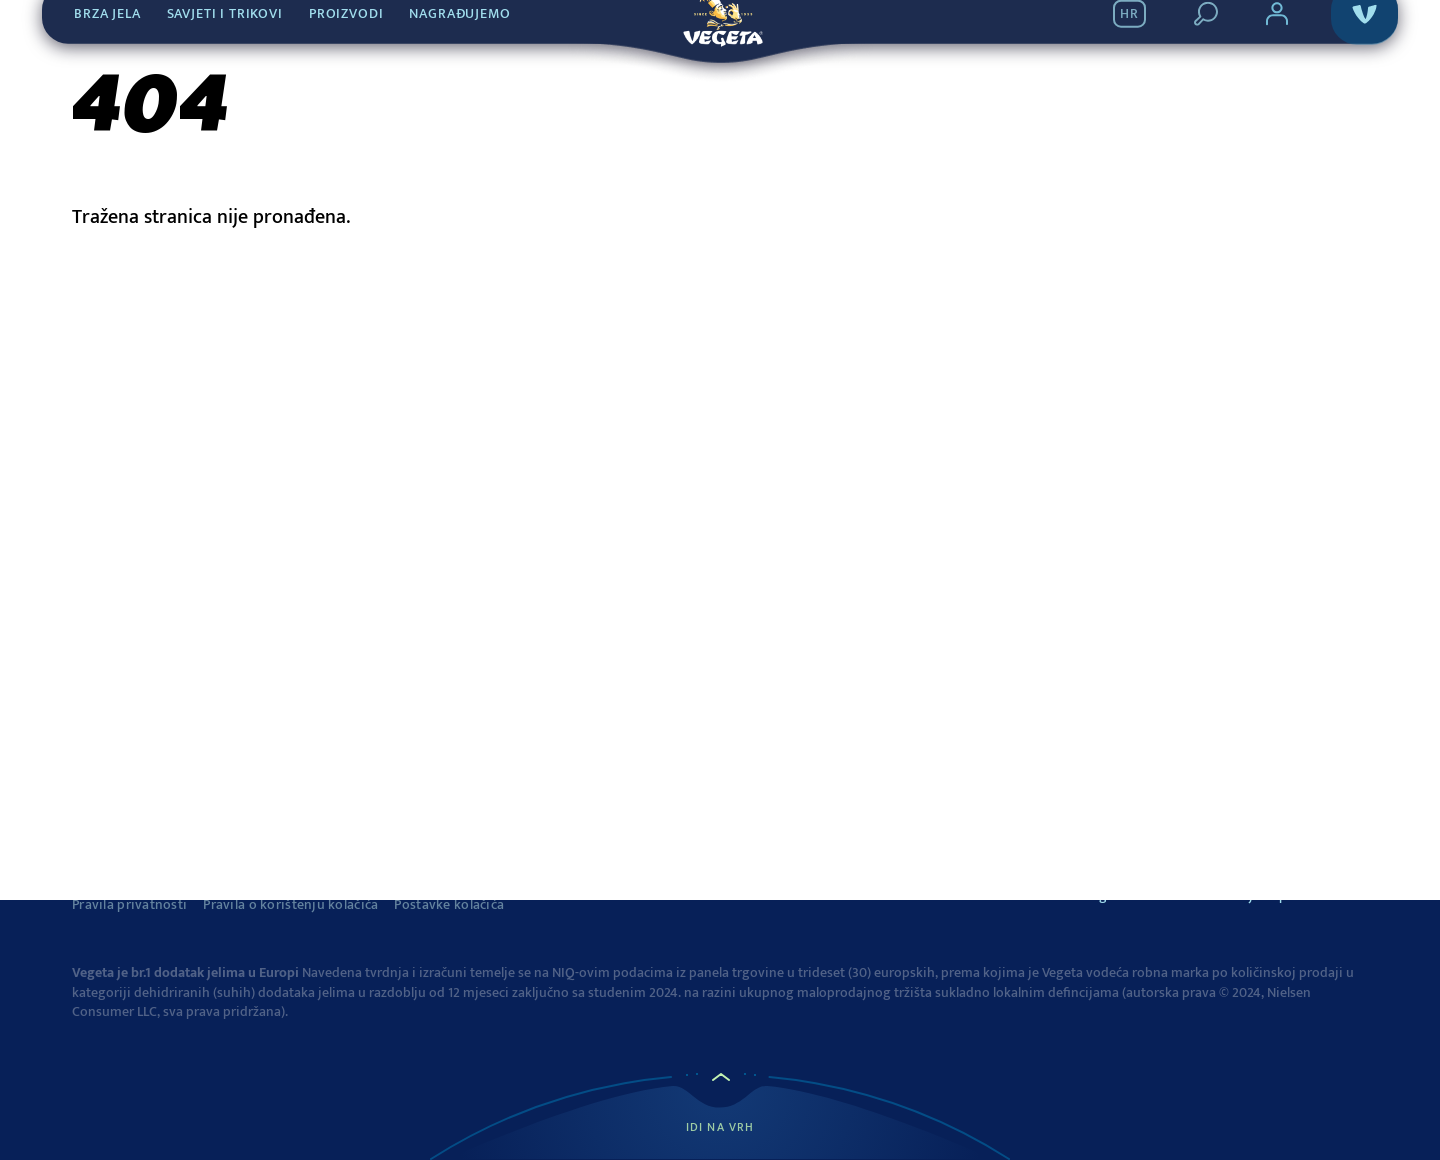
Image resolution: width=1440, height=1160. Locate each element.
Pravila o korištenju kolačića (290, 905)
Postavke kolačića (449, 905)
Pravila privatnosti (129, 905)
